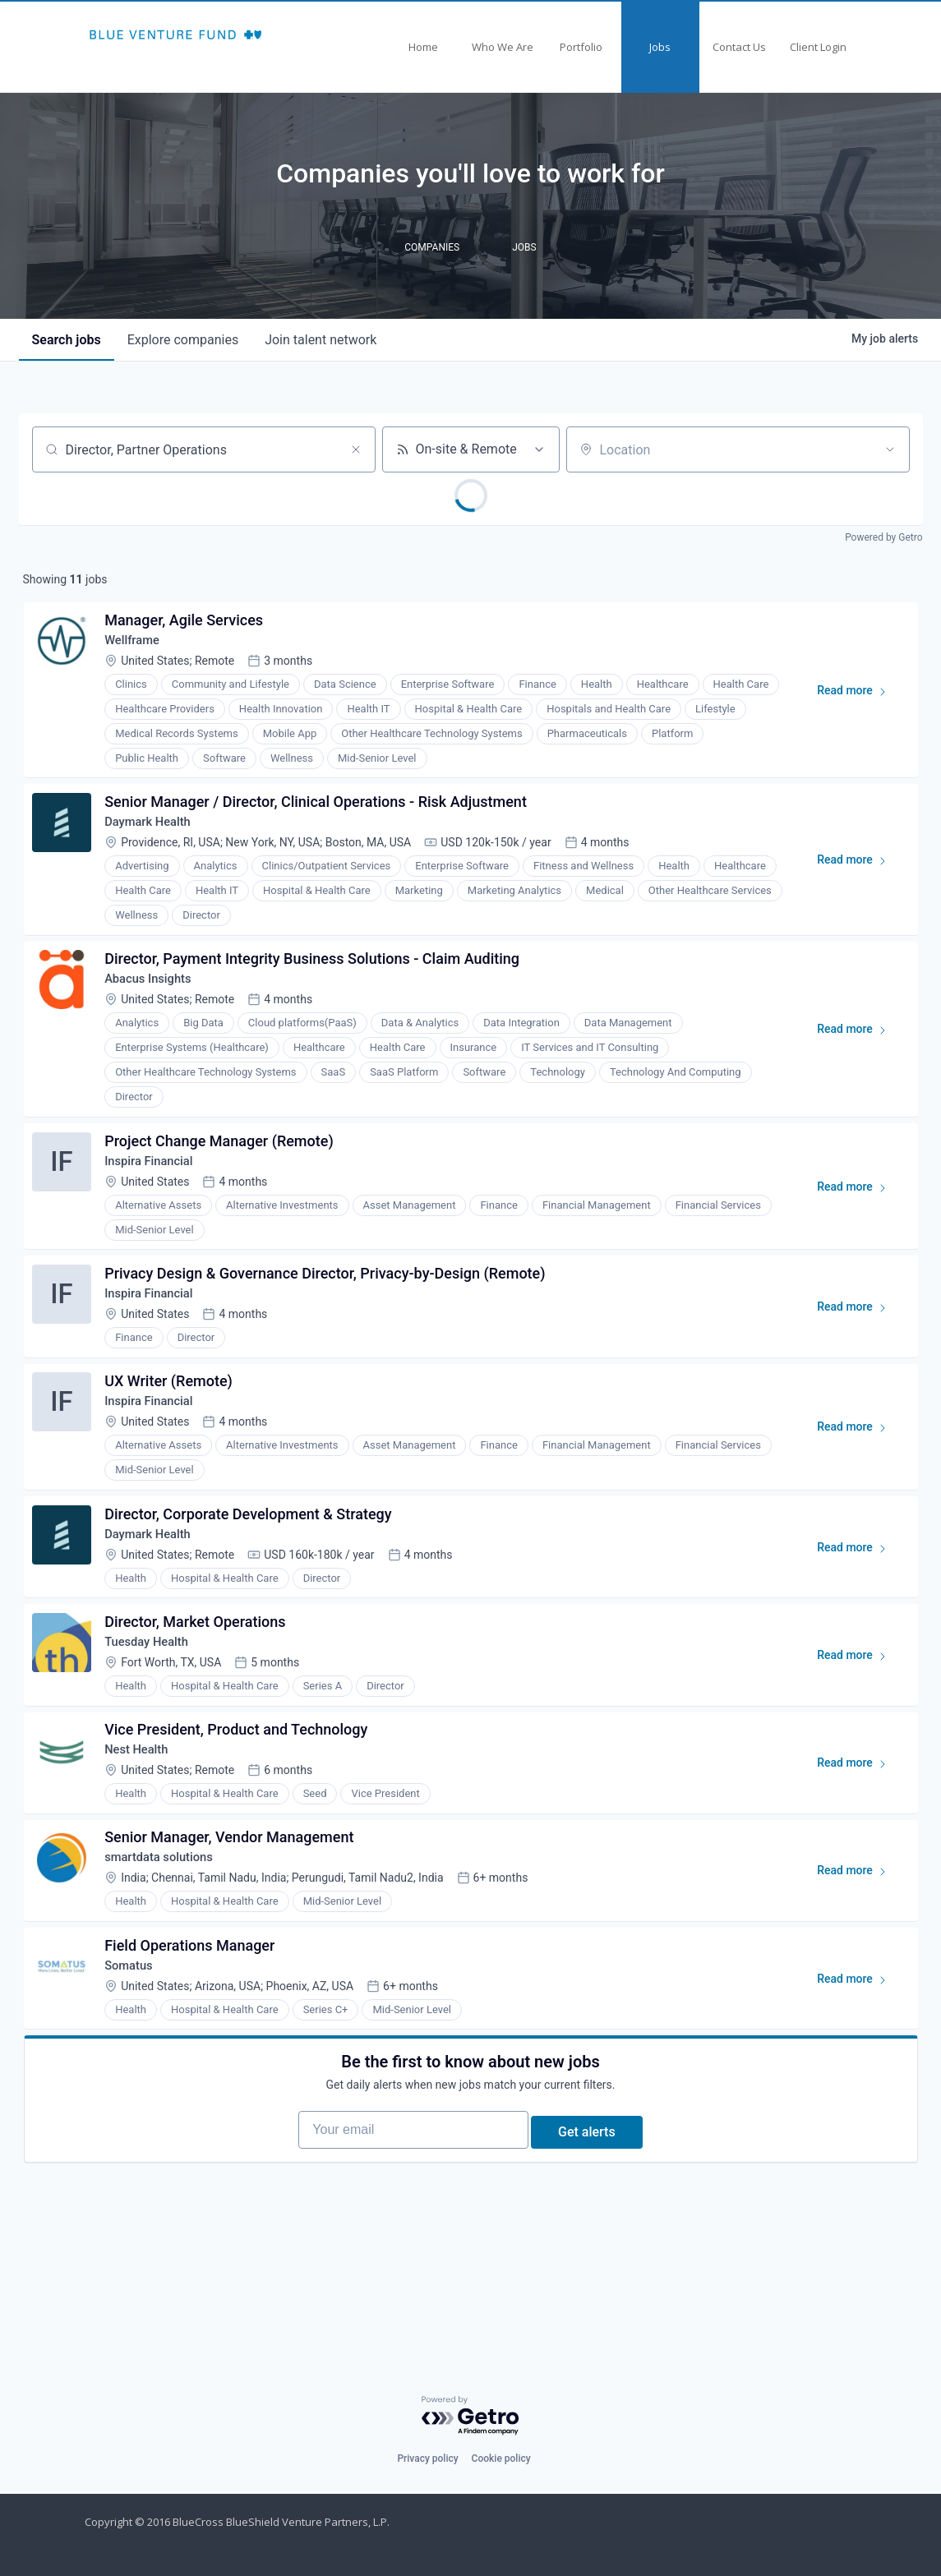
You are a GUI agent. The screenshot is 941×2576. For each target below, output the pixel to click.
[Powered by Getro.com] (471, 2416)
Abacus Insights (156, 1004)
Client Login (818, 46)
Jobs (660, 46)
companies (182, 340)
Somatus (135, 2060)
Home (423, 46)
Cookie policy (501, 2458)
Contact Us (739, 46)
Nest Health (143, 1827)
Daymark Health (156, 838)
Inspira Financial (157, 1194)
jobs (66, 340)
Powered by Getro (883, 537)
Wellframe (139, 647)
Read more (855, 701)
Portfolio (581, 46)
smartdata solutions (168, 1944)
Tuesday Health (155, 1710)
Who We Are (502, 46)
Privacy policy (427, 2458)
